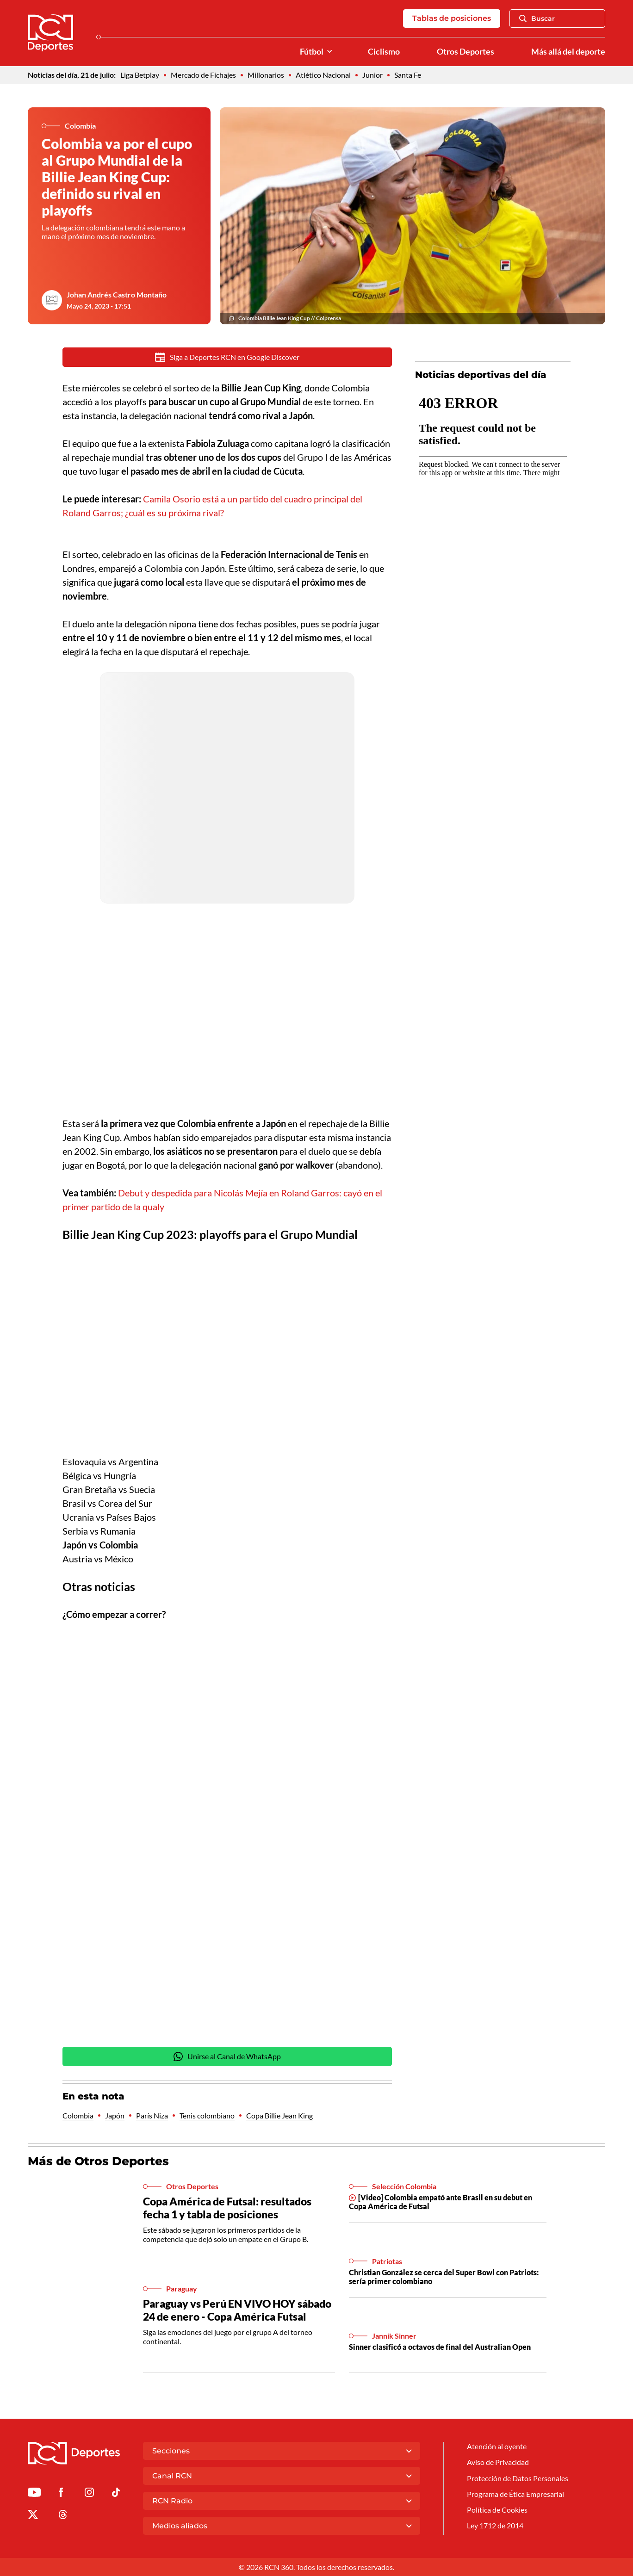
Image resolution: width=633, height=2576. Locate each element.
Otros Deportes (465, 51)
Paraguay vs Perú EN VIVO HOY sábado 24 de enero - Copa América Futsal (237, 2311)
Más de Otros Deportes (98, 2162)
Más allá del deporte (568, 51)
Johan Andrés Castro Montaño (117, 294)
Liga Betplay (139, 74)
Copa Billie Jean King (279, 2116)
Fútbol (311, 51)
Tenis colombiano (207, 2116)
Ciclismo (384, 51)
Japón (114, 2116)
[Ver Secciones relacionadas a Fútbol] (329, 51)
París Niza (152, 2116)
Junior (372, 74)
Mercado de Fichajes (203, 74)
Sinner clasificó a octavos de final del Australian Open (440, 2347)
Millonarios (266, 74)
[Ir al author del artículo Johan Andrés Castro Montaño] (52, 300)
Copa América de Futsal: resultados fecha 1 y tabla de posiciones (227, 2209)
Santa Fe (407, 74)
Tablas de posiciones (451, 18)
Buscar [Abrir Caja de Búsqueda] (537, 18)
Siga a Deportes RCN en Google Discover (227, 357)
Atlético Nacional (323, 74)
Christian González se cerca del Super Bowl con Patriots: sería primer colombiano (444, 2277)
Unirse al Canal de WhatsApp (227, 2057)
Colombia (77, 2116)
